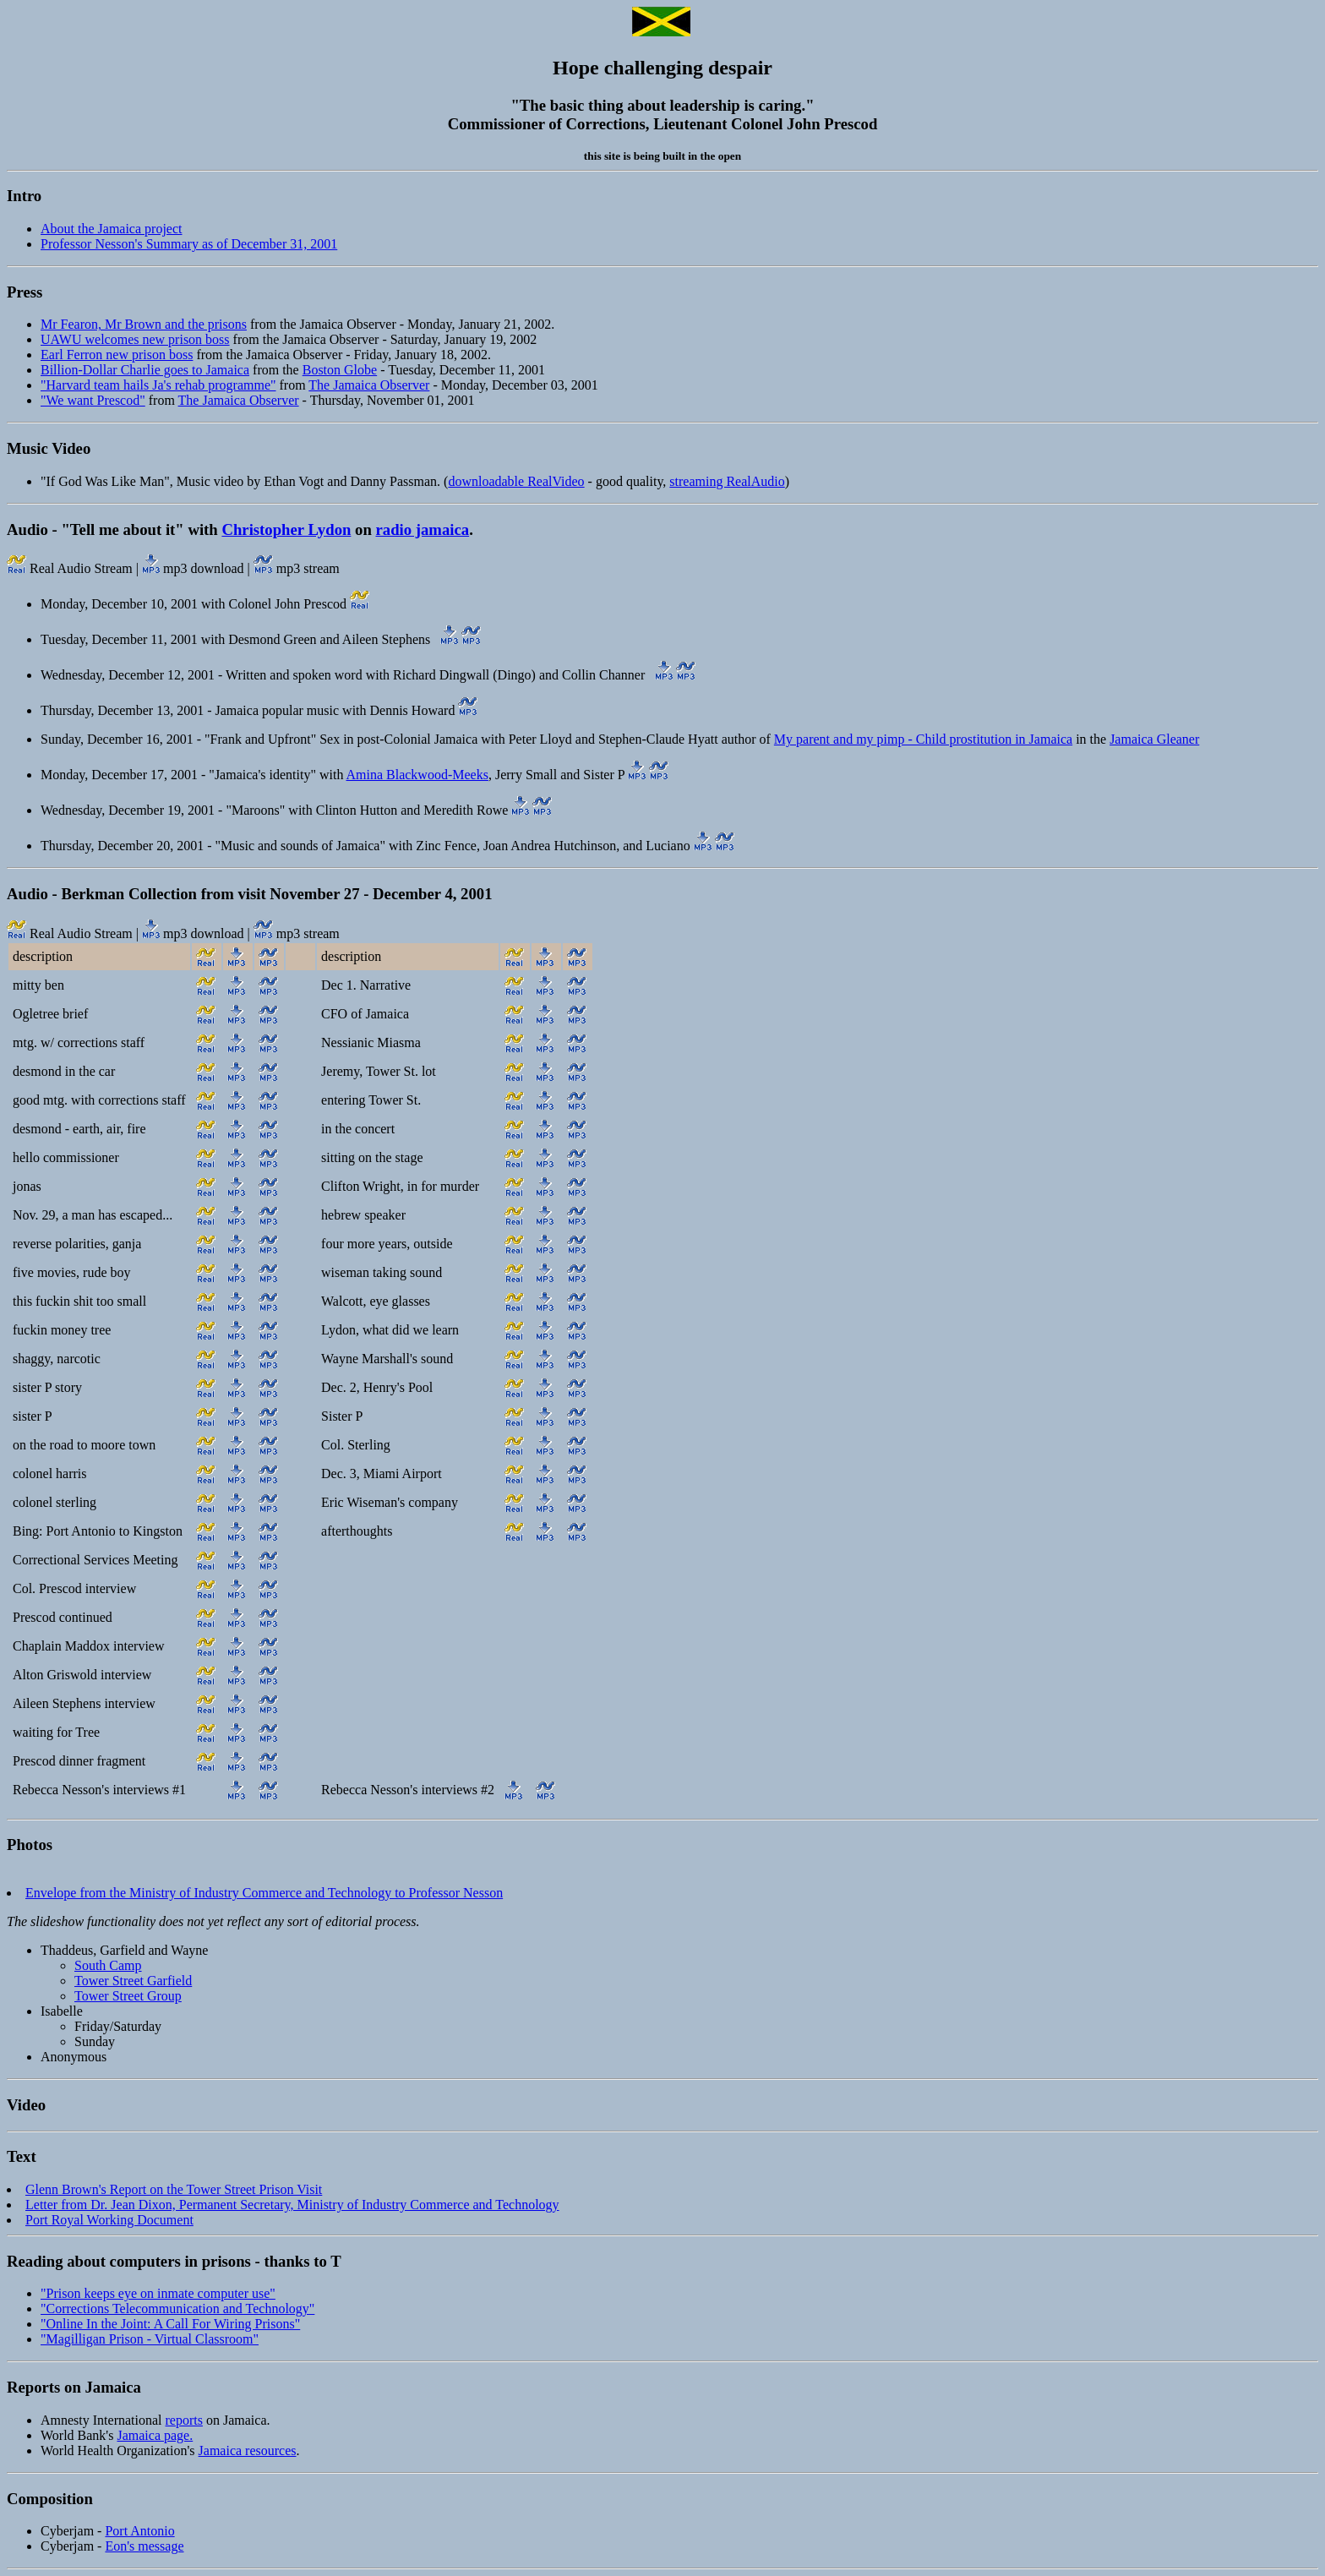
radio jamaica (423, 529)
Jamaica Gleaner (1154, 739)
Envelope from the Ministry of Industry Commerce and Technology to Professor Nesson (264, 1893)
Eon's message (144, 2546)
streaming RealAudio (726, 481)
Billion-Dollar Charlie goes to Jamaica (145, 370)
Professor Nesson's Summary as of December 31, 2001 (189, 244)
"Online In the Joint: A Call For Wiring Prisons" (170, 2324)
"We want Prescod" (93, 400)
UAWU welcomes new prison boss (135, 339)
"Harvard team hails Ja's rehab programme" (158, 385)
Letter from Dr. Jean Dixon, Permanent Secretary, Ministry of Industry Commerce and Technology (292, 2204)
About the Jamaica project (112, 228)
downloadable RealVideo (516, 481)
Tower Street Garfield (133, 1980)
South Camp (108, 1965)
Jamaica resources (248, 2450)
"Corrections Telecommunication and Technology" (177, 2308)
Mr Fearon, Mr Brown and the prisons (144, 324)
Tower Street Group (128, 1996)
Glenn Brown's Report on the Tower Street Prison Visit (173, 2189)
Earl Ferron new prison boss (117, 354)
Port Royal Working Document (109, 2220)
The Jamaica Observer (368, 385)
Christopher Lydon (286, 529)
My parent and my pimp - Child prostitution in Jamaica (923, 739)
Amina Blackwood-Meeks (417, 774)
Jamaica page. (155, 2435)
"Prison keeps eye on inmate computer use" (158, 2293)
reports (184, 2420)
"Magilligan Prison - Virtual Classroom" (150, 2339)
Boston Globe (340, 370)
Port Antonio (139, 2531)
